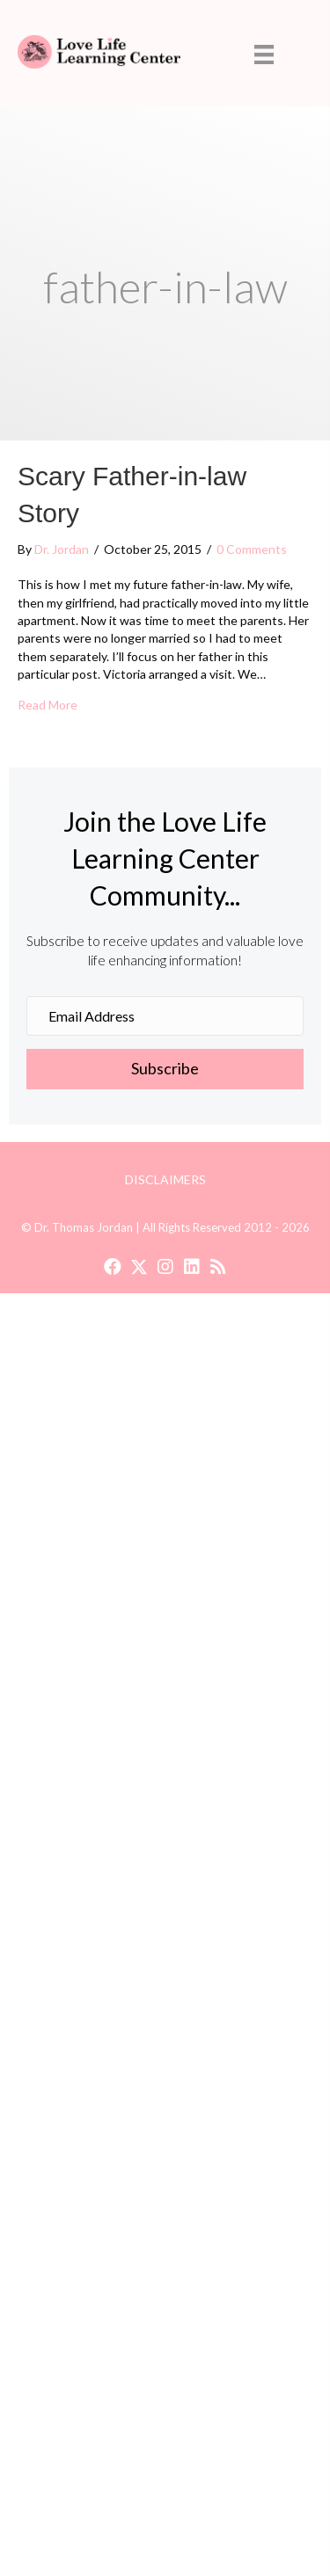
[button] (165, 1069)
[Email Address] (165, 1016)
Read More (47, 704)
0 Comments (251, 549)
